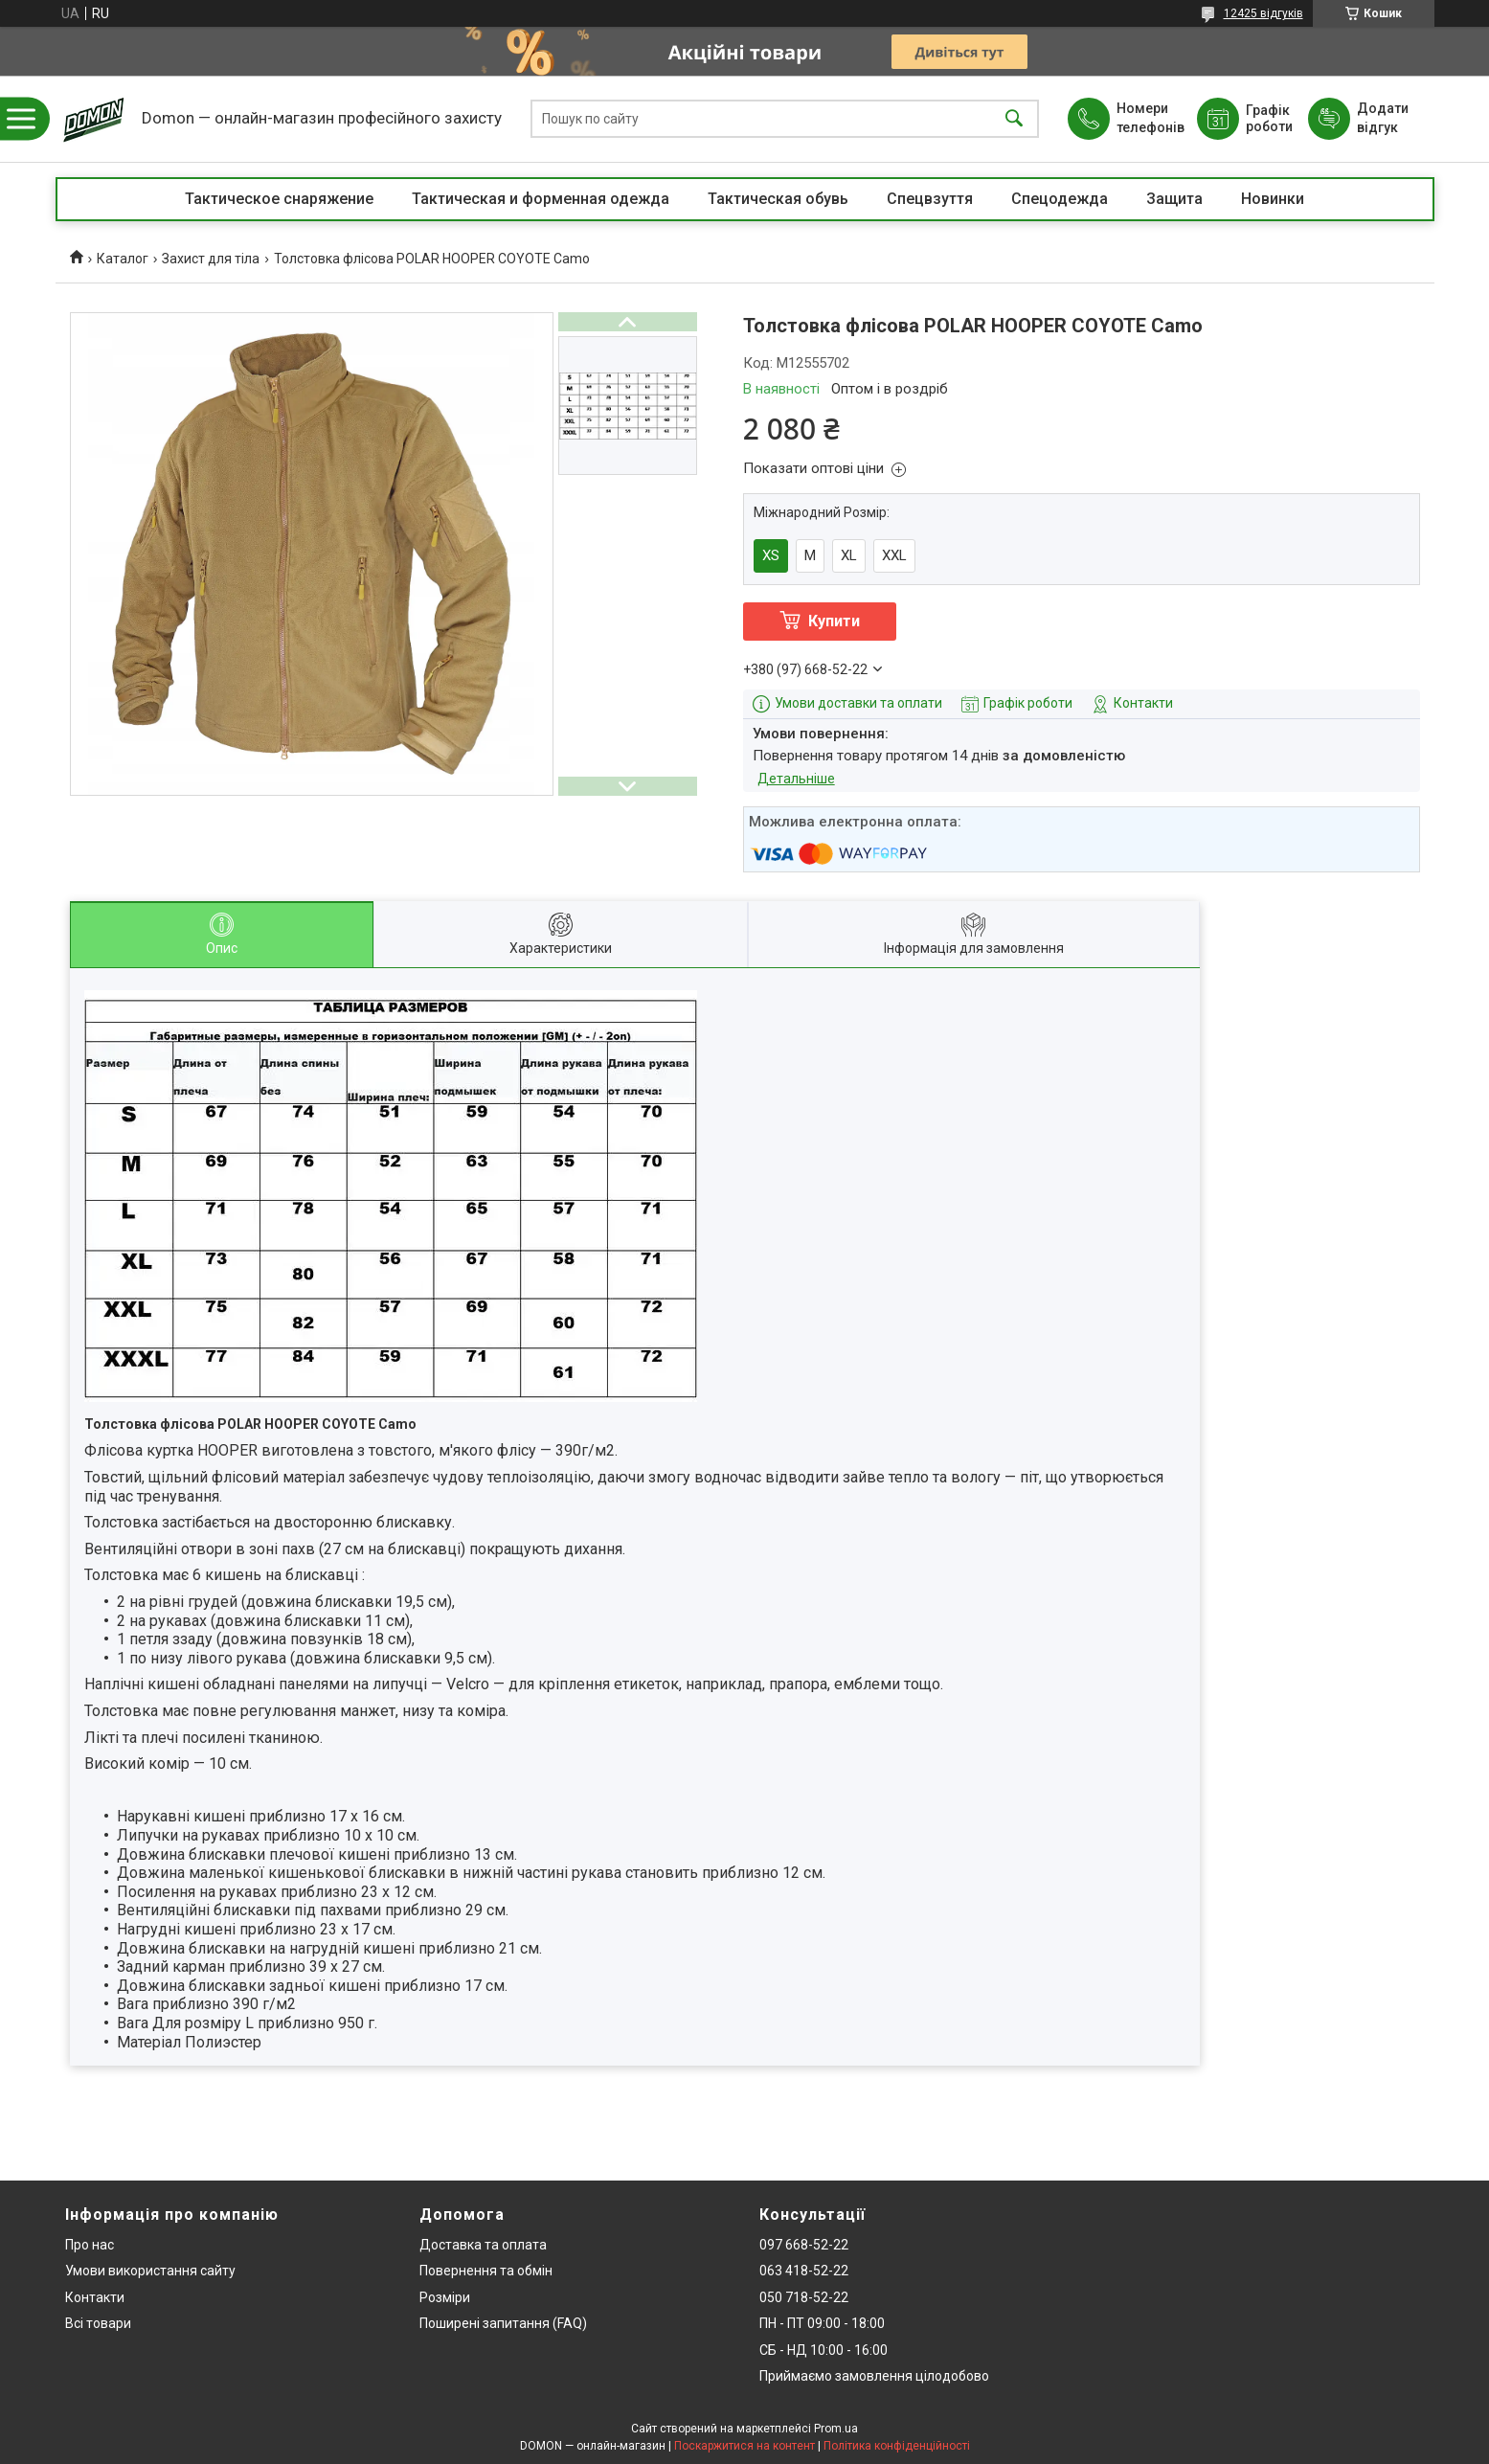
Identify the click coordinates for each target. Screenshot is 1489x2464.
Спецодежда (1059, 199)
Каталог (122, 258)
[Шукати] (1014, 119)
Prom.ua (836, 2428)
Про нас (89, 2244)
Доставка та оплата (483, 2244)
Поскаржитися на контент (744, 2446)
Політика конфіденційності (896, 2446)
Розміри (444, 2297)
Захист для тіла (210, 258)
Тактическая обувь (778, 199)
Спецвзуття (930, 199)
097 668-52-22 (803, 2244)
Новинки (1272, 199)
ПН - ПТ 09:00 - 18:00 (822, 2323)
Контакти (94, 2297)
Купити (834, 621)
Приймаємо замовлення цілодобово (874, 2376)
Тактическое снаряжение (279, 199)
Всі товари (98, 2323)
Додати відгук (1383, 118)
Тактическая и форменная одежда (540, 199)
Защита (1174, 199)
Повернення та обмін (486, 2270)
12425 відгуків (1263, 13)
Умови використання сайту (150, 2270)
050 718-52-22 (803, 2297)
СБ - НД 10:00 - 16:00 (823, 2350)
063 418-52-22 (803, 2270)
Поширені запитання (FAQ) (503, 2323)
